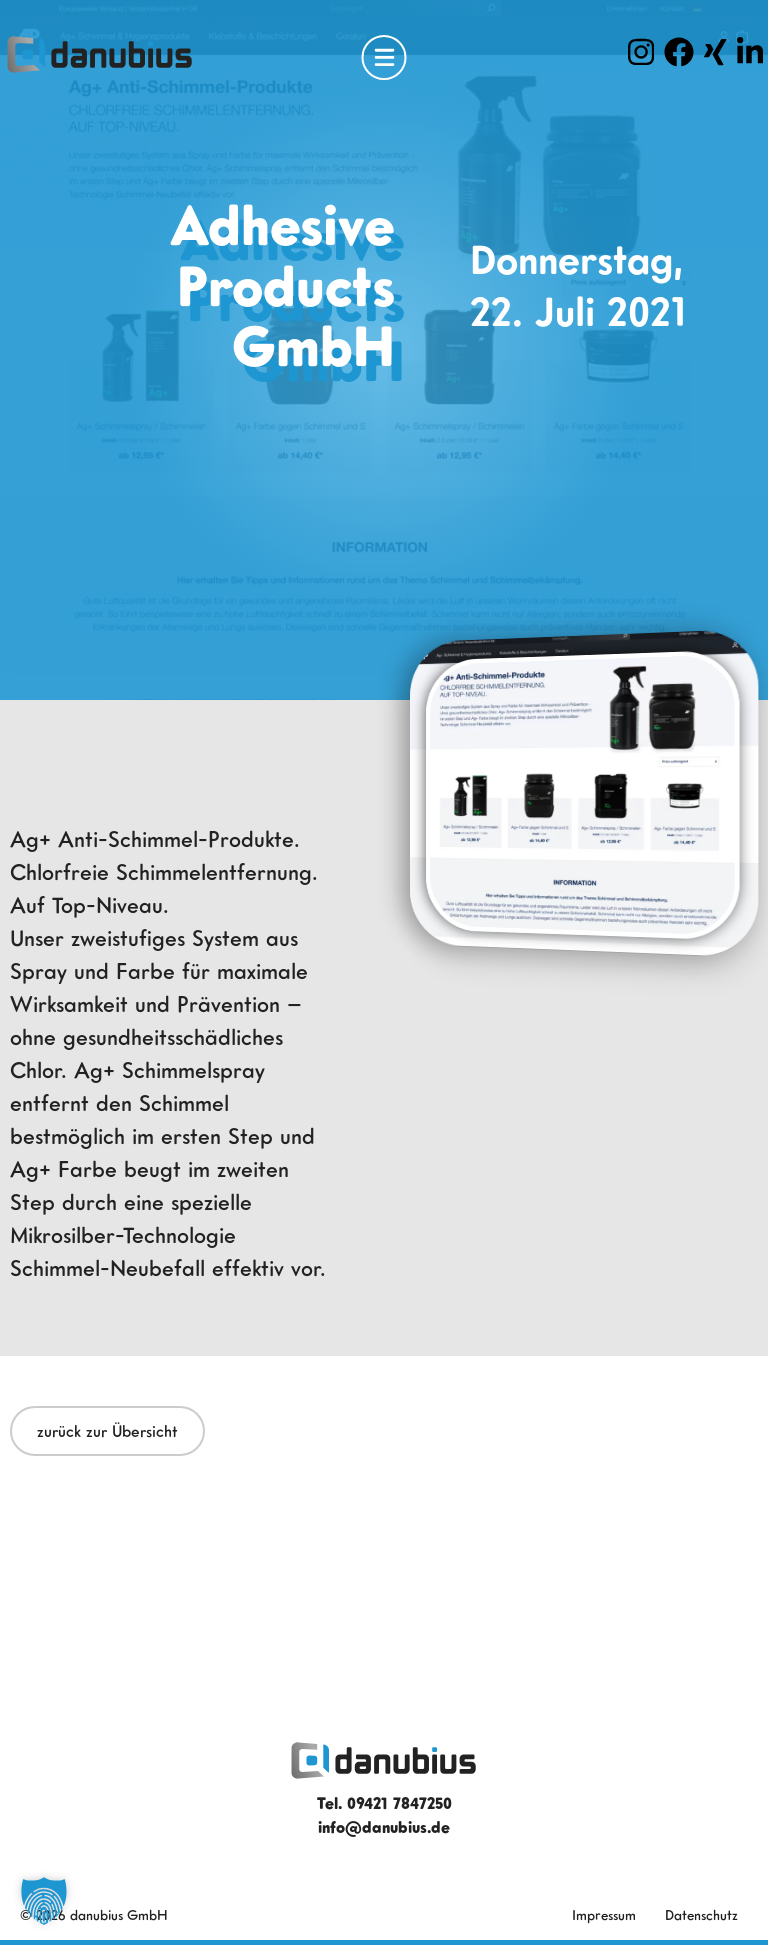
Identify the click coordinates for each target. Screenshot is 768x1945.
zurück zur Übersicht (107, 1431)
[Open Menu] (384, 57)
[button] (44, 1901)
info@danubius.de (384, 1827)
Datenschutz (701, 1914)
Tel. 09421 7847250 (384, 1803)
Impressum (604, 1914)
